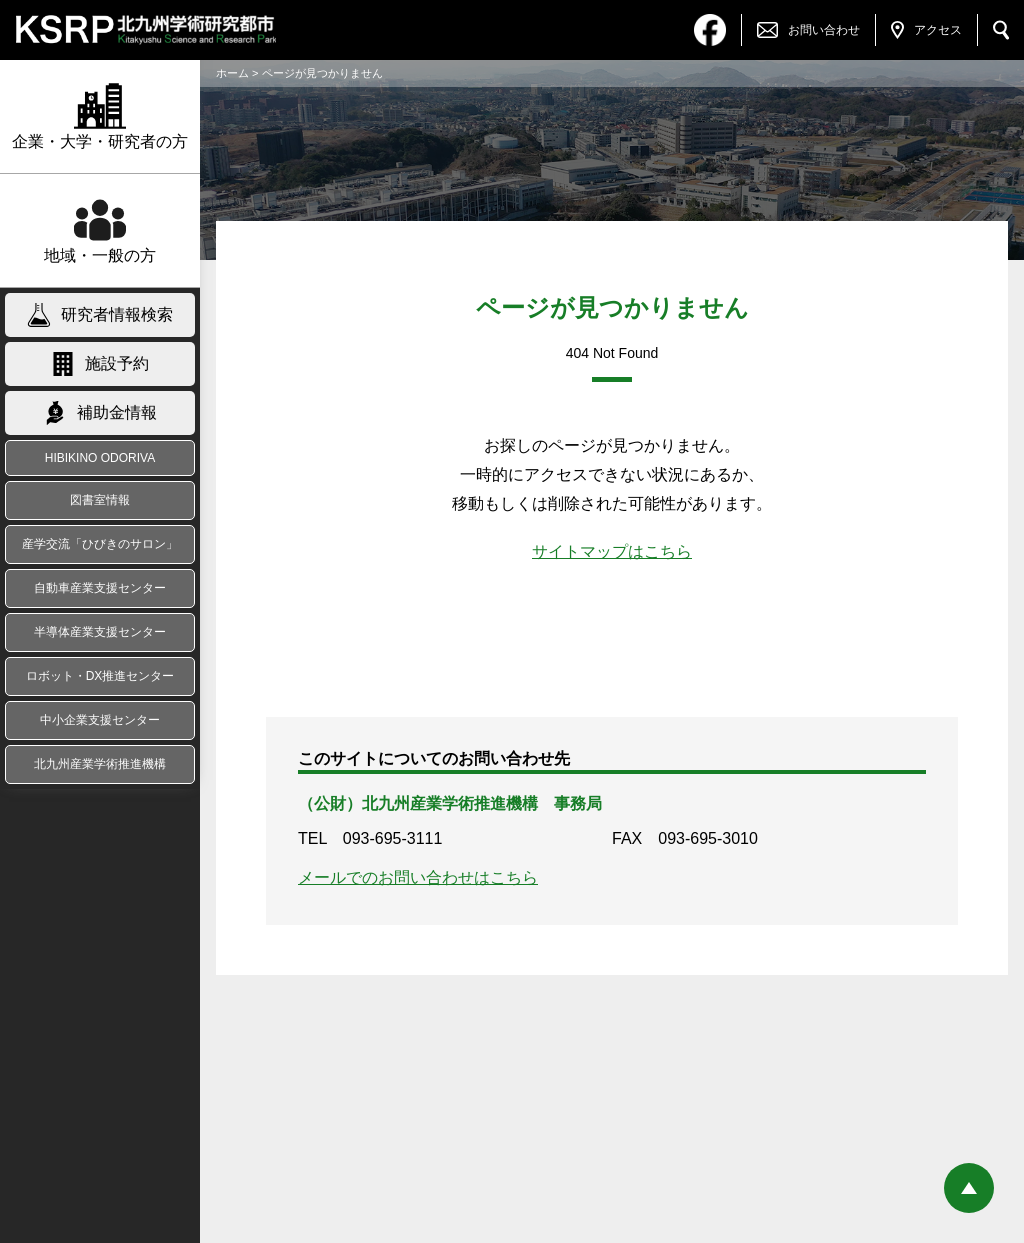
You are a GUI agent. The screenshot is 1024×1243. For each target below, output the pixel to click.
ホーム (232, 73)
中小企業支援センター (100, 720)
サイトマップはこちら (612, 551)
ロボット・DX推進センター (100, 676)
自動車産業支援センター (100, 588)
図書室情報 (100, 500)
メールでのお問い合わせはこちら (418, 877)
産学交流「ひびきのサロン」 (100, 544)
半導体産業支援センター (100, 632)
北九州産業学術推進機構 (100, 764)
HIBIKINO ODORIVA (100, 458)
